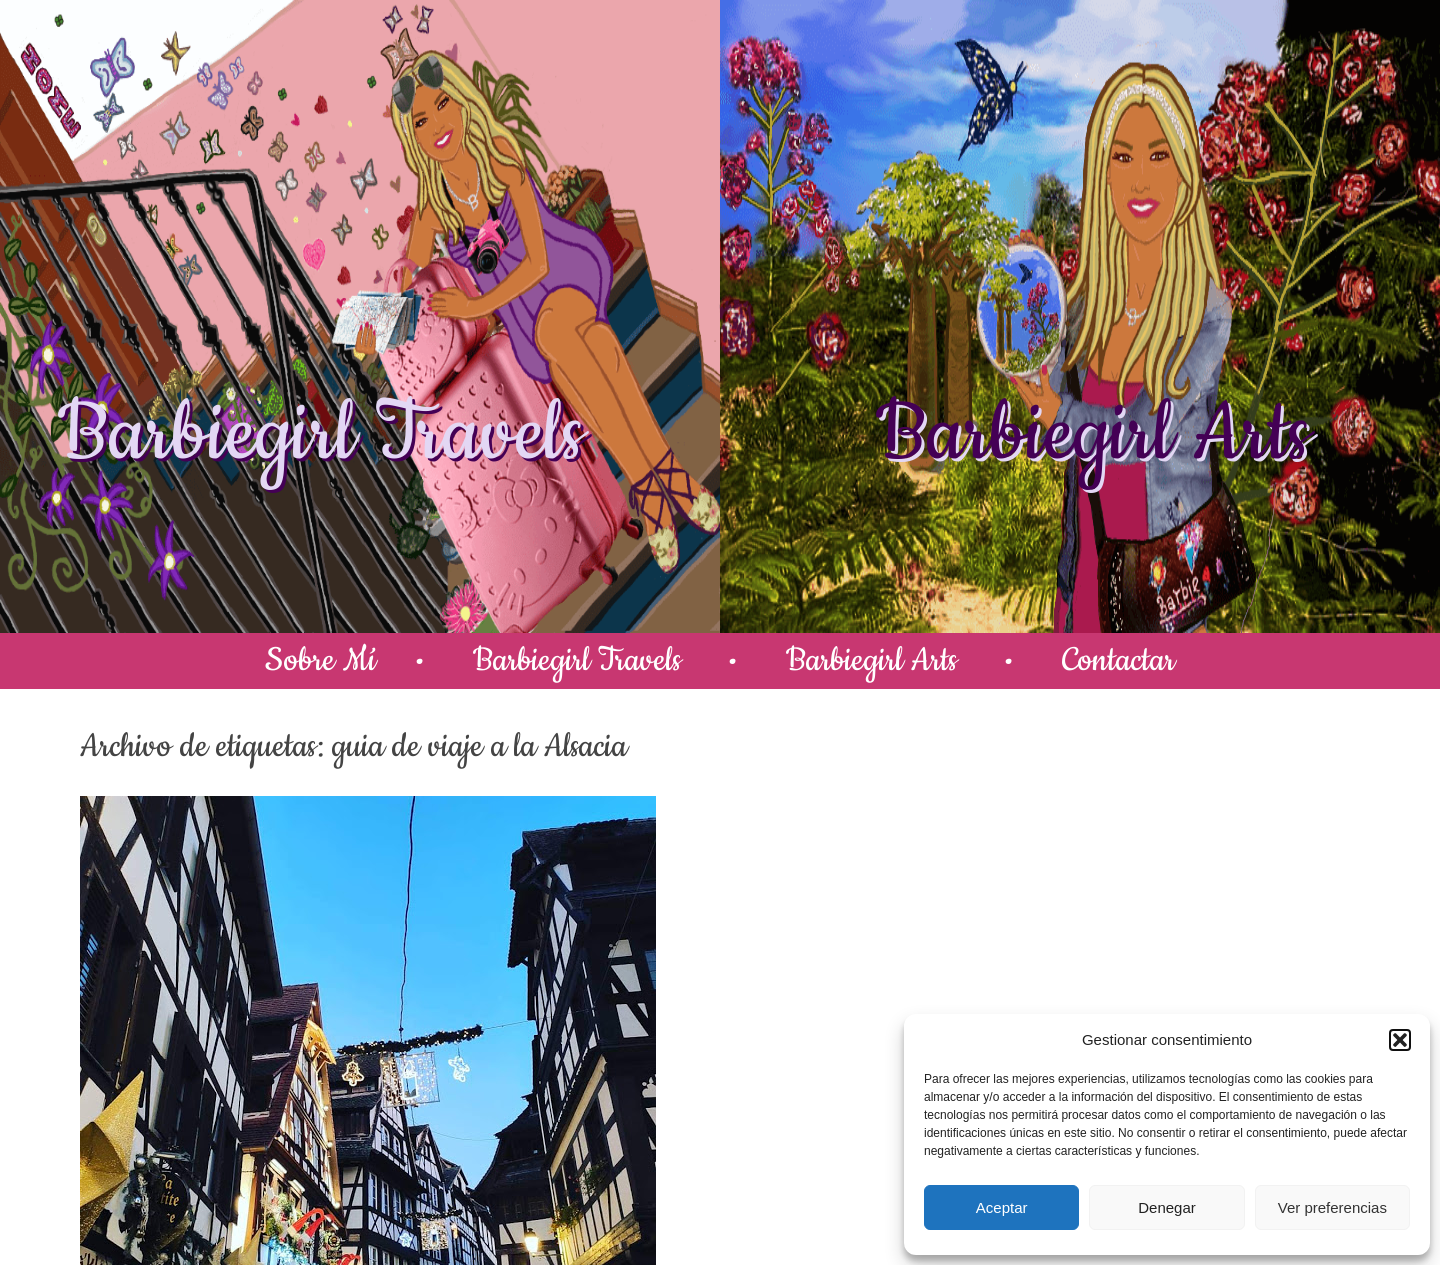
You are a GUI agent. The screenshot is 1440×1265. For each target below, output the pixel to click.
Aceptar (1002, 1207)
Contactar (1118, 660)
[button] (1400, 1040)
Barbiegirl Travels (321, 435)
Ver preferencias (1332, 1207)
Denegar (1167, 1207)
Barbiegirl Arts (1093, 435)
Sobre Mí (320, 660)
